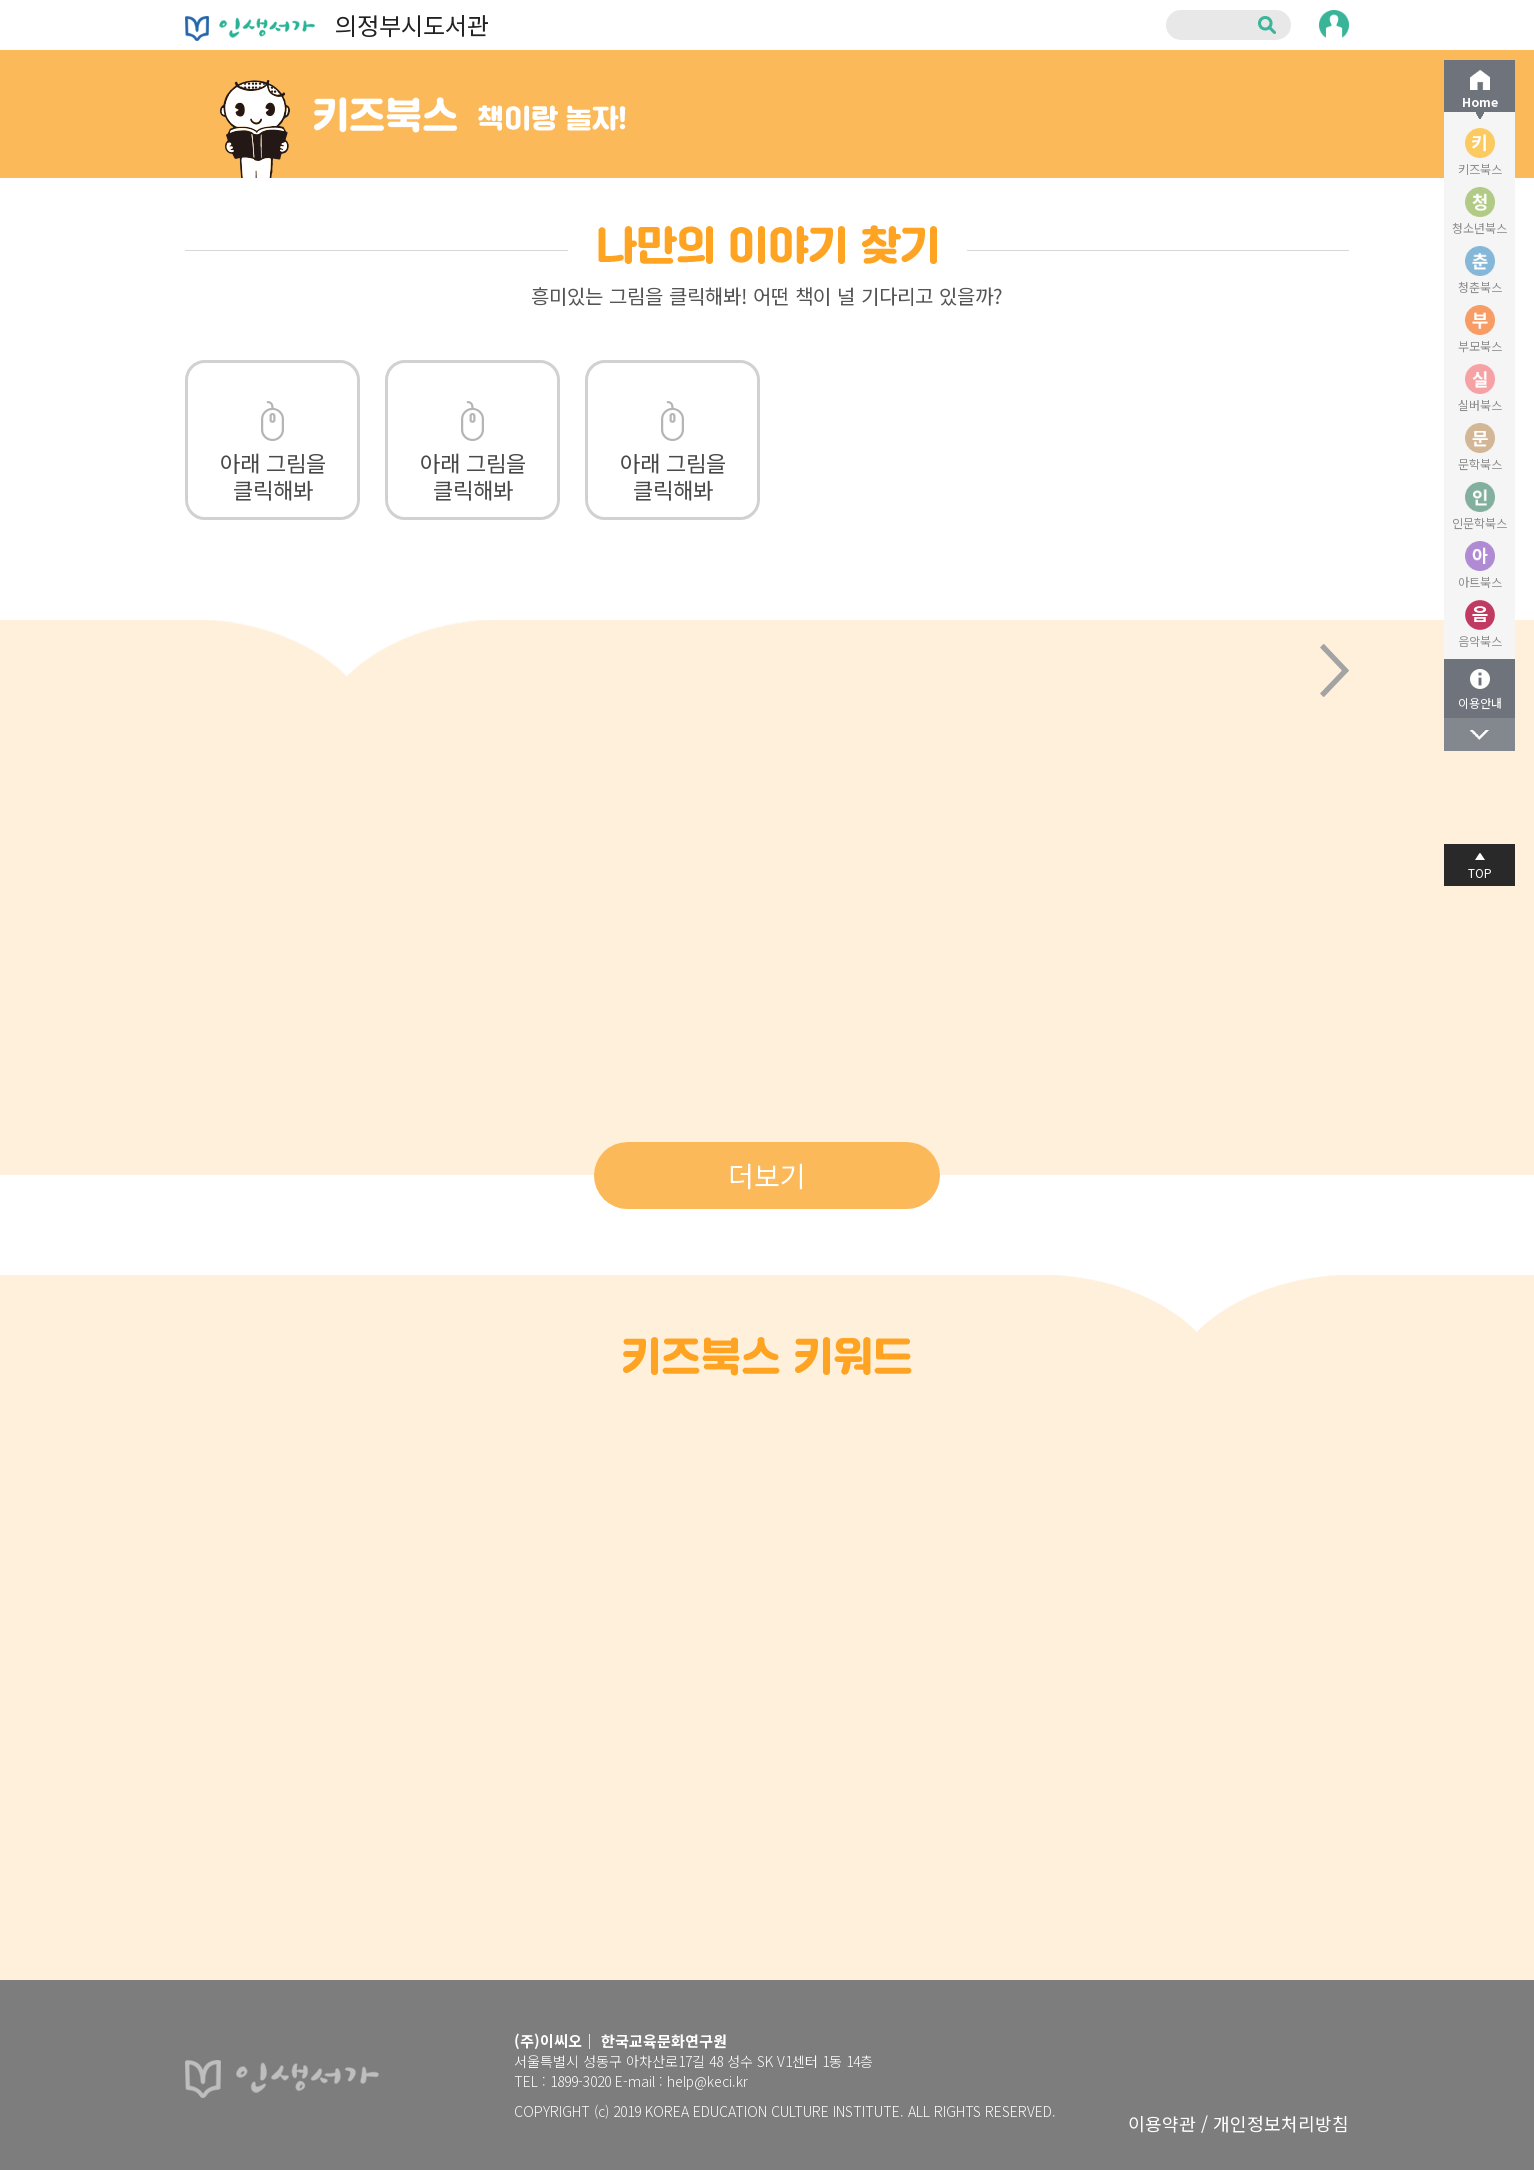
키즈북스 (1480, 168)
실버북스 (1480, 404)
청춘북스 (1480, 286)
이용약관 (1162, 2123)
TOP (1480, 872)
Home (1480, 101)
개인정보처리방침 (1281, 2123)
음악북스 (1480, 640)
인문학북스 (1479, 522)
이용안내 (1480, 702)
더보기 (767, 1175)
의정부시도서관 (337, 24)
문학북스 (1480, 463)
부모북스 (1480, 345)
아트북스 (1480, 581)
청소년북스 (1479, 227)
